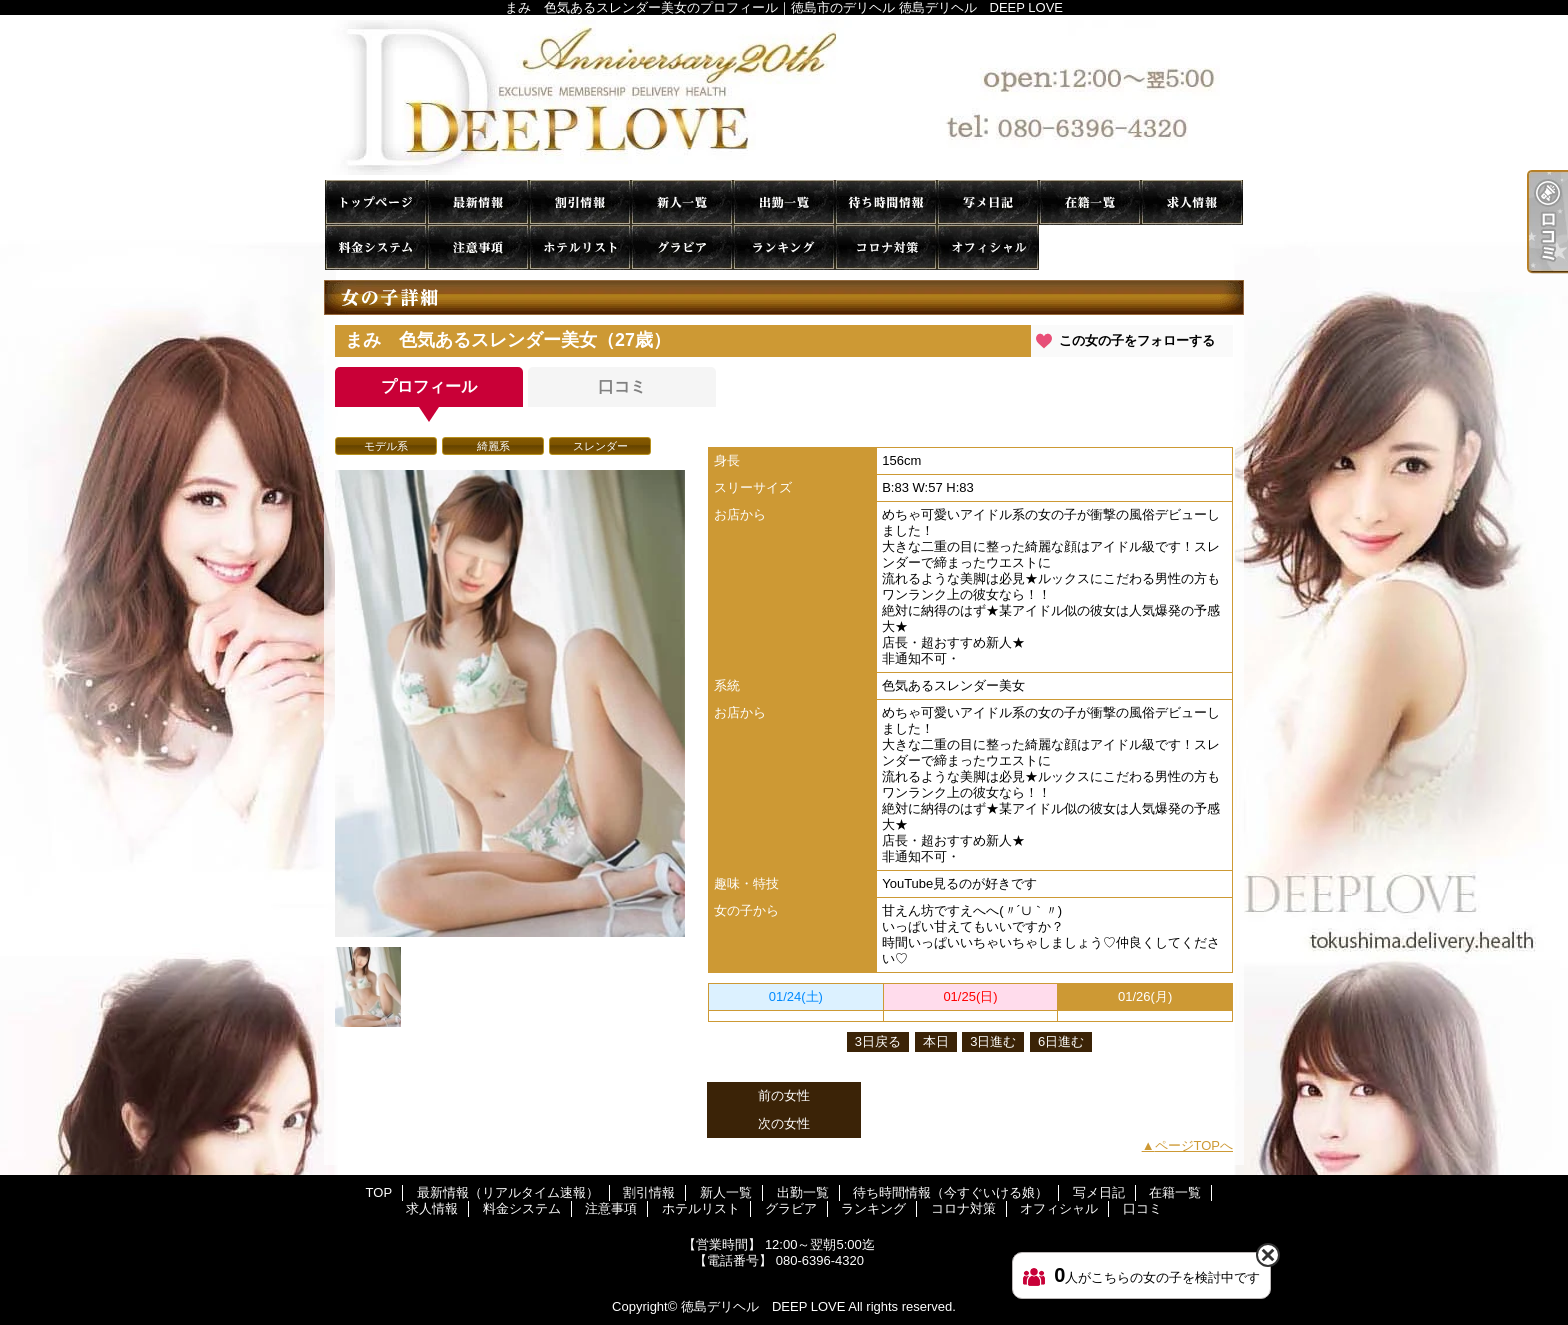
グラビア (682, 247)
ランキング (784, 247)
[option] (510, 703)
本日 (936, 1041)
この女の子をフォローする (1137, 340)
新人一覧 (682, 202)
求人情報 (1192, 202)
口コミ (1090, 247)
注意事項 (478, 247)
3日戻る (878, 1041)
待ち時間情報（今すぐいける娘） (886, 202)
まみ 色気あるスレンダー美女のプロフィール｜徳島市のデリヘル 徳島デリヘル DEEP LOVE (784, 97)
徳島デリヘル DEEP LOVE (763, 1306)
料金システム (376, 247)
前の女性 (784, 1095)
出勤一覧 (784, 202)
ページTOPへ (1194, 1145)
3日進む (993, 1041)
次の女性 (784, 1123)
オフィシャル (988, 247)
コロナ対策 (886, 247)
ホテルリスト (580, 247)
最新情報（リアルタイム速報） (478, 202)
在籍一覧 (1090, 202)
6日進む (1061, 1041)
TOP (376, 202)
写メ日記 (988, 202)
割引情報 (580, 202)
